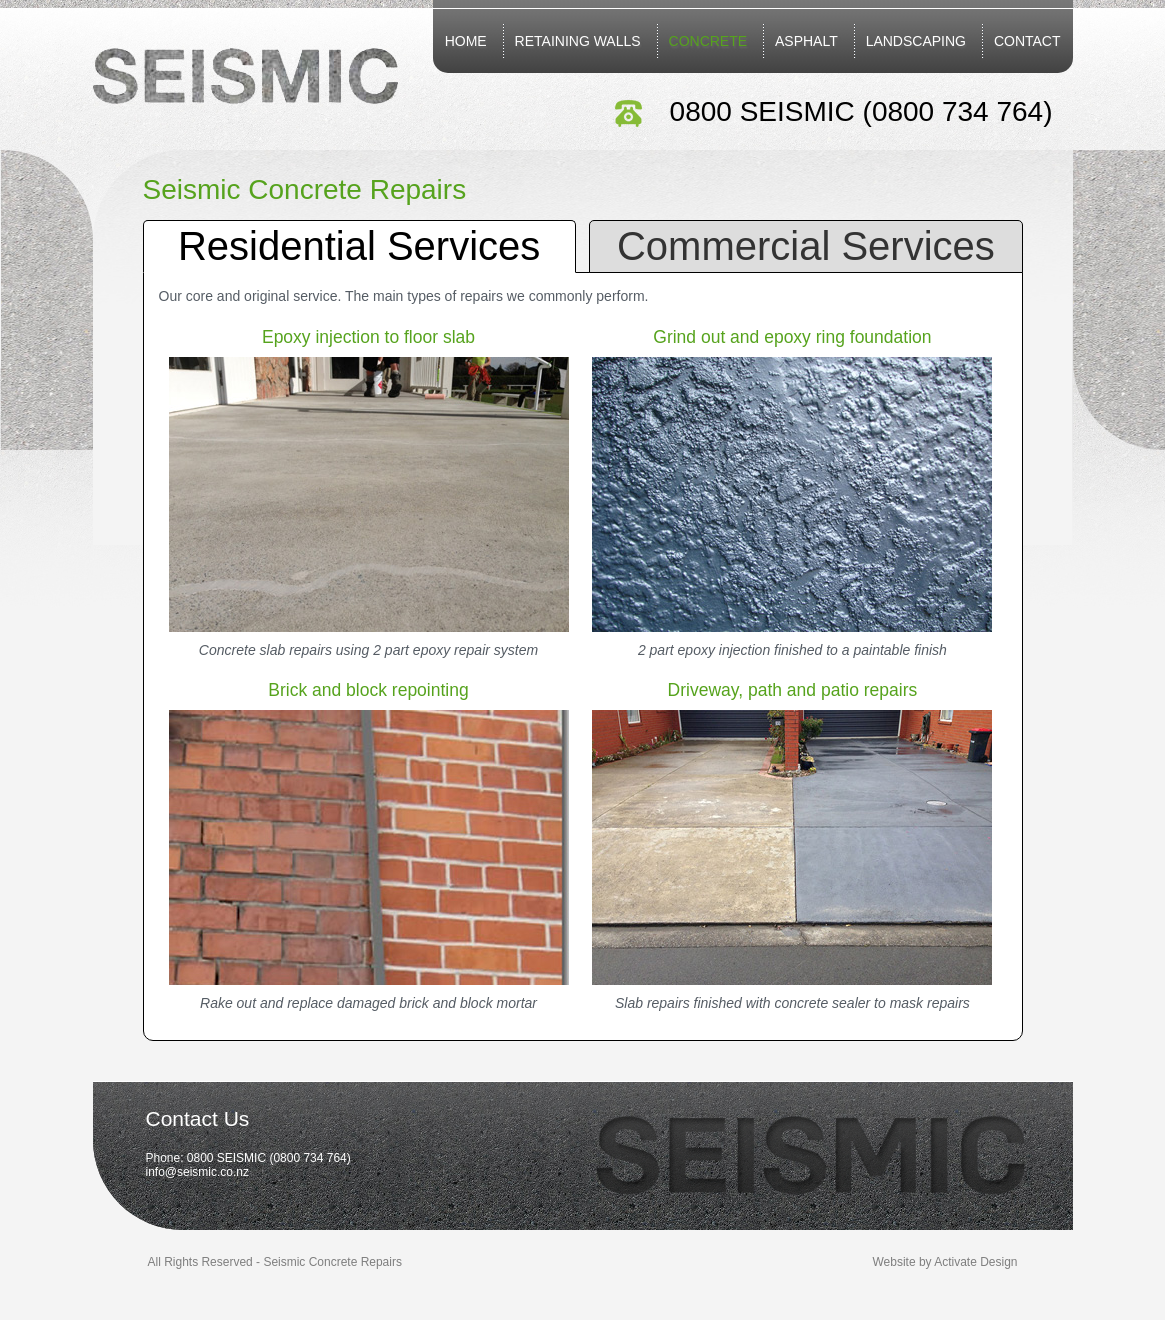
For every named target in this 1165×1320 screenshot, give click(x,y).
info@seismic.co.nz (197, 1172)
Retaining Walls (578, 41)
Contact (1027, 41)
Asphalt (806, 41)
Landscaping (916, 41)
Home (466, 41)
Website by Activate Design (945, 1262)
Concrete (708, 41)
